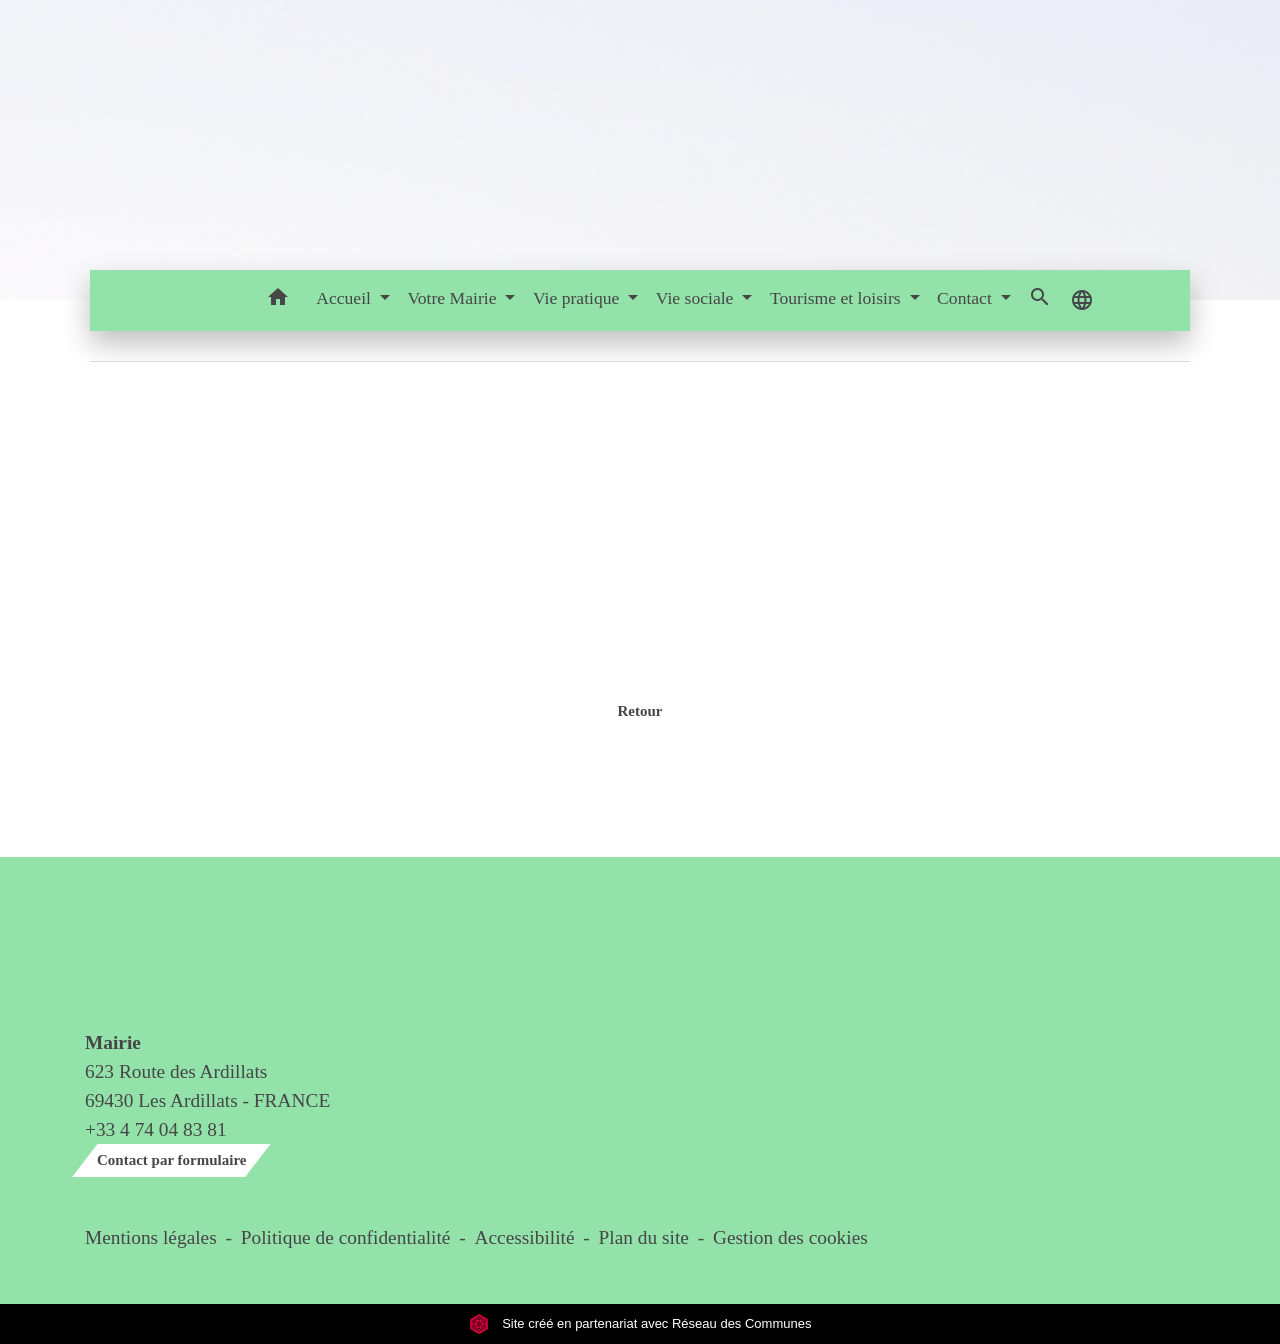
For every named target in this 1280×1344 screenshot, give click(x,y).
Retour (639, 711)
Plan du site (644, 1237)
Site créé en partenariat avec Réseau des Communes (640, 1323)
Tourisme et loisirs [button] (837, 298)
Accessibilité (525, 1237)
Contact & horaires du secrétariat (163, 954)
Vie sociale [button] (697, 298)
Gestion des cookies (790, 1237)
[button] (277, 300)
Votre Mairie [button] (453, 298)
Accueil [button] (345, 298)
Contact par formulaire (171, 1160)
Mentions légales (151, 1237)
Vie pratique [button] (578, 298)
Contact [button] (966, 298)
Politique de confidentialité (346, 1237)
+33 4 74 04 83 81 (156, 1129)
